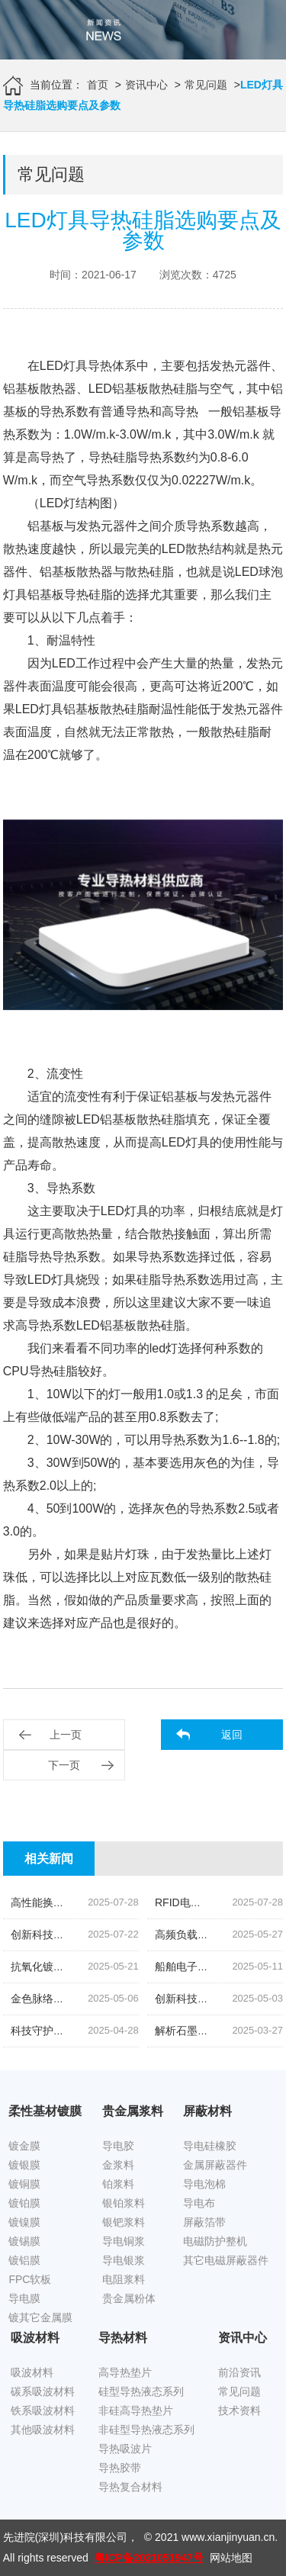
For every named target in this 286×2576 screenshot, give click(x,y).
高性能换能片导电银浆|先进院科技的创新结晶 (119, 1902)
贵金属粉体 (129, 2298)
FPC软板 (29, 2279)
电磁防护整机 (215, 2241)
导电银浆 (123, 2260)
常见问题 (206, 85)
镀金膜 (24, 2146)
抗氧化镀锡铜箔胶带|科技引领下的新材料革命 (119, 1966)
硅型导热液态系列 (141, 2391)
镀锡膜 (24, 2241)
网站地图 (231, 2558)
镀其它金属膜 (40, 2317)
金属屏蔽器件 (215, 2165)
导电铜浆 (123, 2241)
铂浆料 (118, 2184)
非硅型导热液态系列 (146, 2429)
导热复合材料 (130, 2487)
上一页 (66, 1735)
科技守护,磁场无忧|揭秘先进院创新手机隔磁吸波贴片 (136, 2030)
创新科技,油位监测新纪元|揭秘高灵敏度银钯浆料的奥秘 (142, 1934)
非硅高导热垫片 (135, 2410)
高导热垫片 (125, 2372)
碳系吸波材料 (43, 2391)
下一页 (64, 1765)
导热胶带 (119, 2468)
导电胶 (118, 2146)
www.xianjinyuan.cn (228, 2537)
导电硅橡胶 (209, 2146)
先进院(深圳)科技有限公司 (65, 2537)
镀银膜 (24, 2165)
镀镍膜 (24, 2222)
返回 (232, 1735)
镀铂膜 (24, 2203)
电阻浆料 (123, 2279)
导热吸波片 (125, 2449)
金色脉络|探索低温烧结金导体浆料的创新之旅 (119, 1998)
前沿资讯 (239, 2372)
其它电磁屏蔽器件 (225, 2260)
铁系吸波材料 (43, 2410)
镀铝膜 (24, 2260)
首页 (97, 85)
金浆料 (118, 2165)
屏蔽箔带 (204, 2222)
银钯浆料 (123, 2222)
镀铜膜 (24, 2184)
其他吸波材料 (43, 2429)
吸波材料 (32, 2372)
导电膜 (24, 2298)
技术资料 (239, 2410)
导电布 (199, 2203)
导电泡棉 (204, 2184)
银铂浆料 (123, 2203)
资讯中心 (146, 85)
